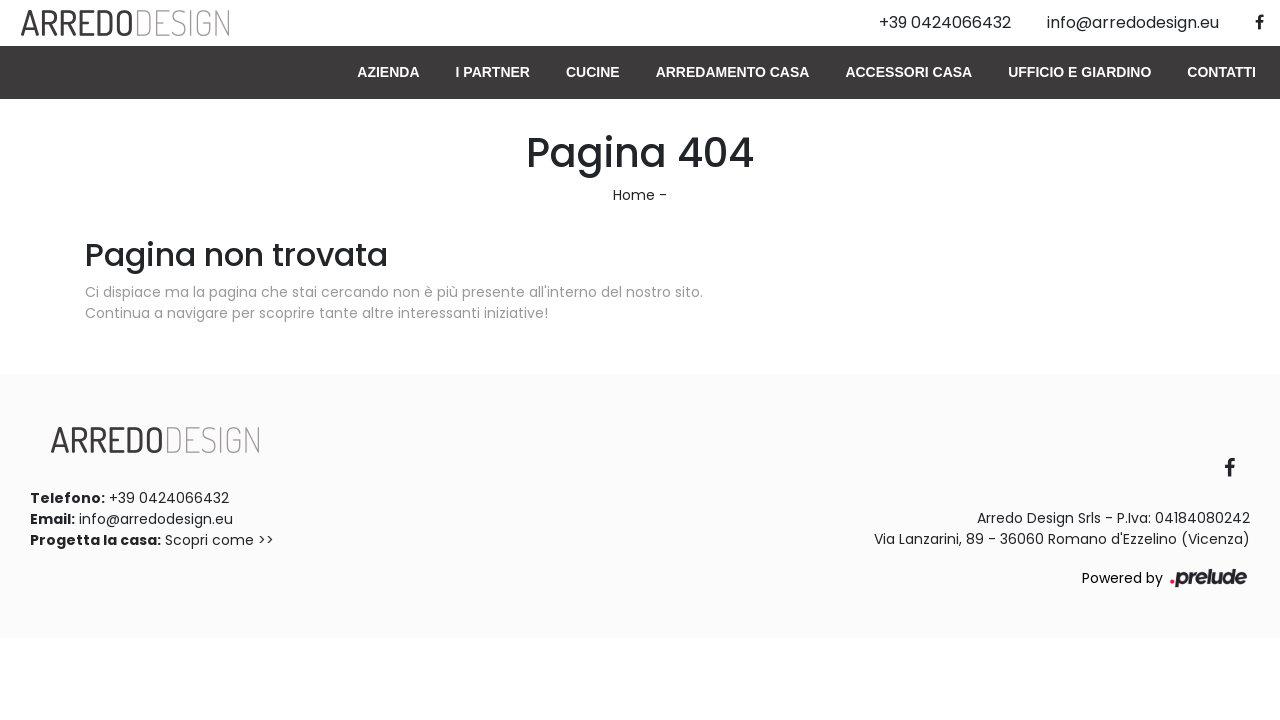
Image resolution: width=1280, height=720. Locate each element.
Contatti (1221, 72)
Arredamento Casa (733, 72)
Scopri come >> (219, 540)
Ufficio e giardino (1079, 72)
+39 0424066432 (169, 498)
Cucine (593, 72)
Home (634, 195)
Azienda (388, 72)
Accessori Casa (908, 72)
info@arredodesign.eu (156, 519)
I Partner (493, 72)
